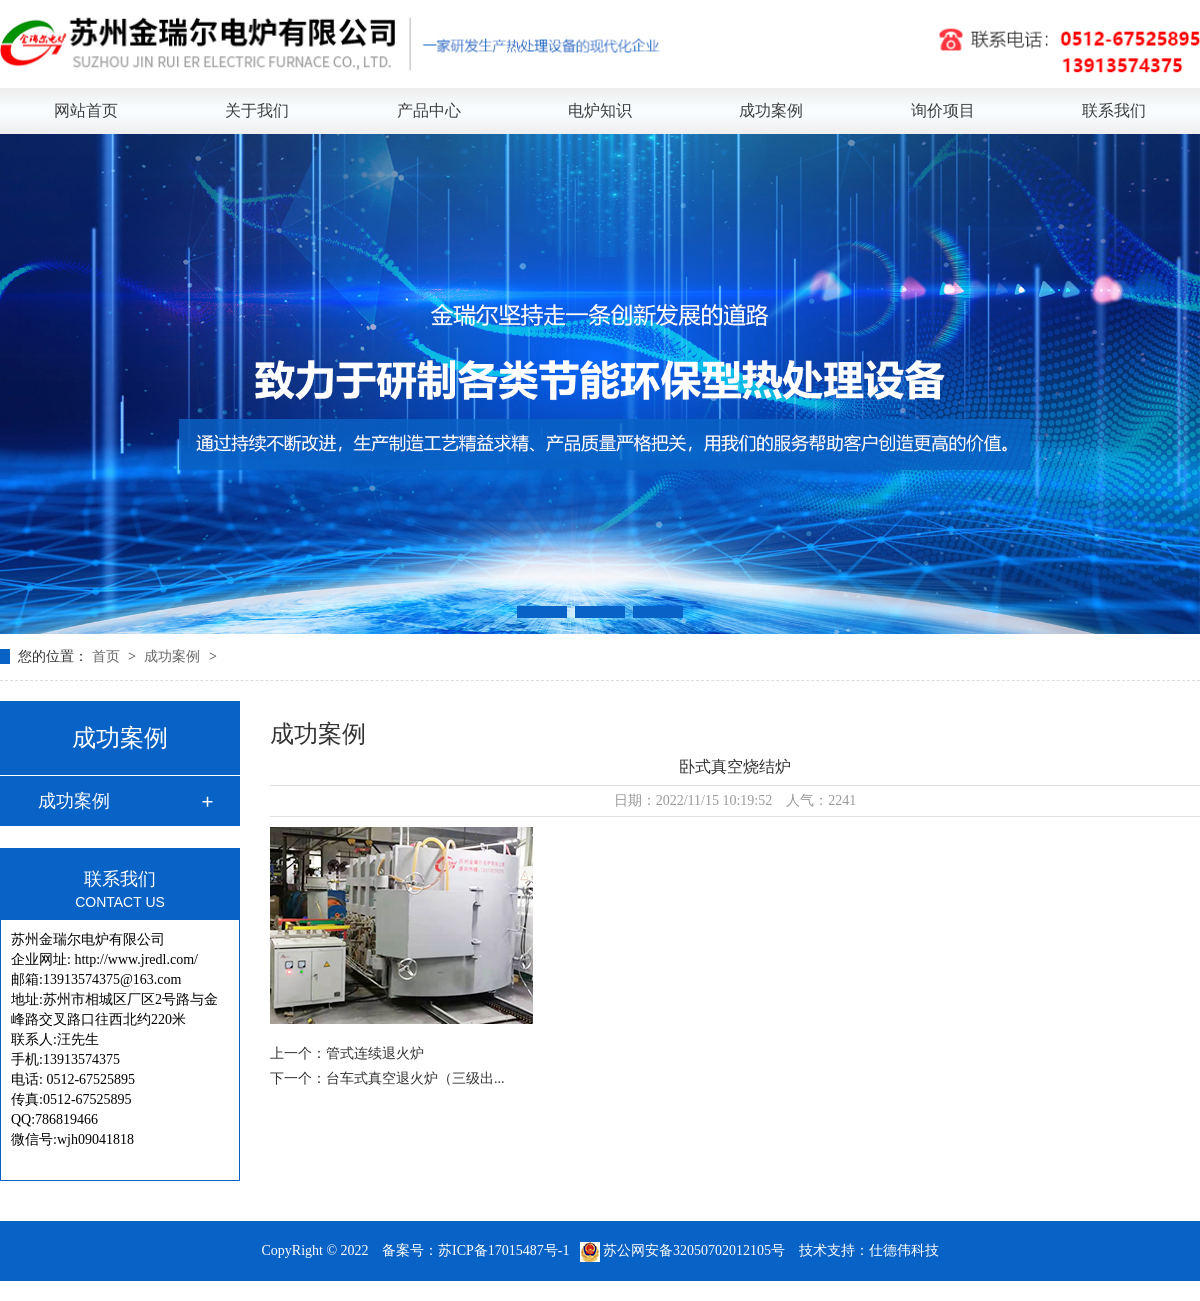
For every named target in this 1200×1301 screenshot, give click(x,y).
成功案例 (771, 110)
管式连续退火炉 (375, 1053)
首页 (108, 656)
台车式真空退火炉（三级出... (415, 1078)
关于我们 (257, 110)
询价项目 (943, 110)
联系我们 (1114, 110)
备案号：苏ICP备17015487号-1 (475, 1250)
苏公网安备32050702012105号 (684, 1250)
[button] (542, 612)
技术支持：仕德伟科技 (869, 1250)
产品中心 (429, 110)
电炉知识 (600, 110)
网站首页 (86, 110)
